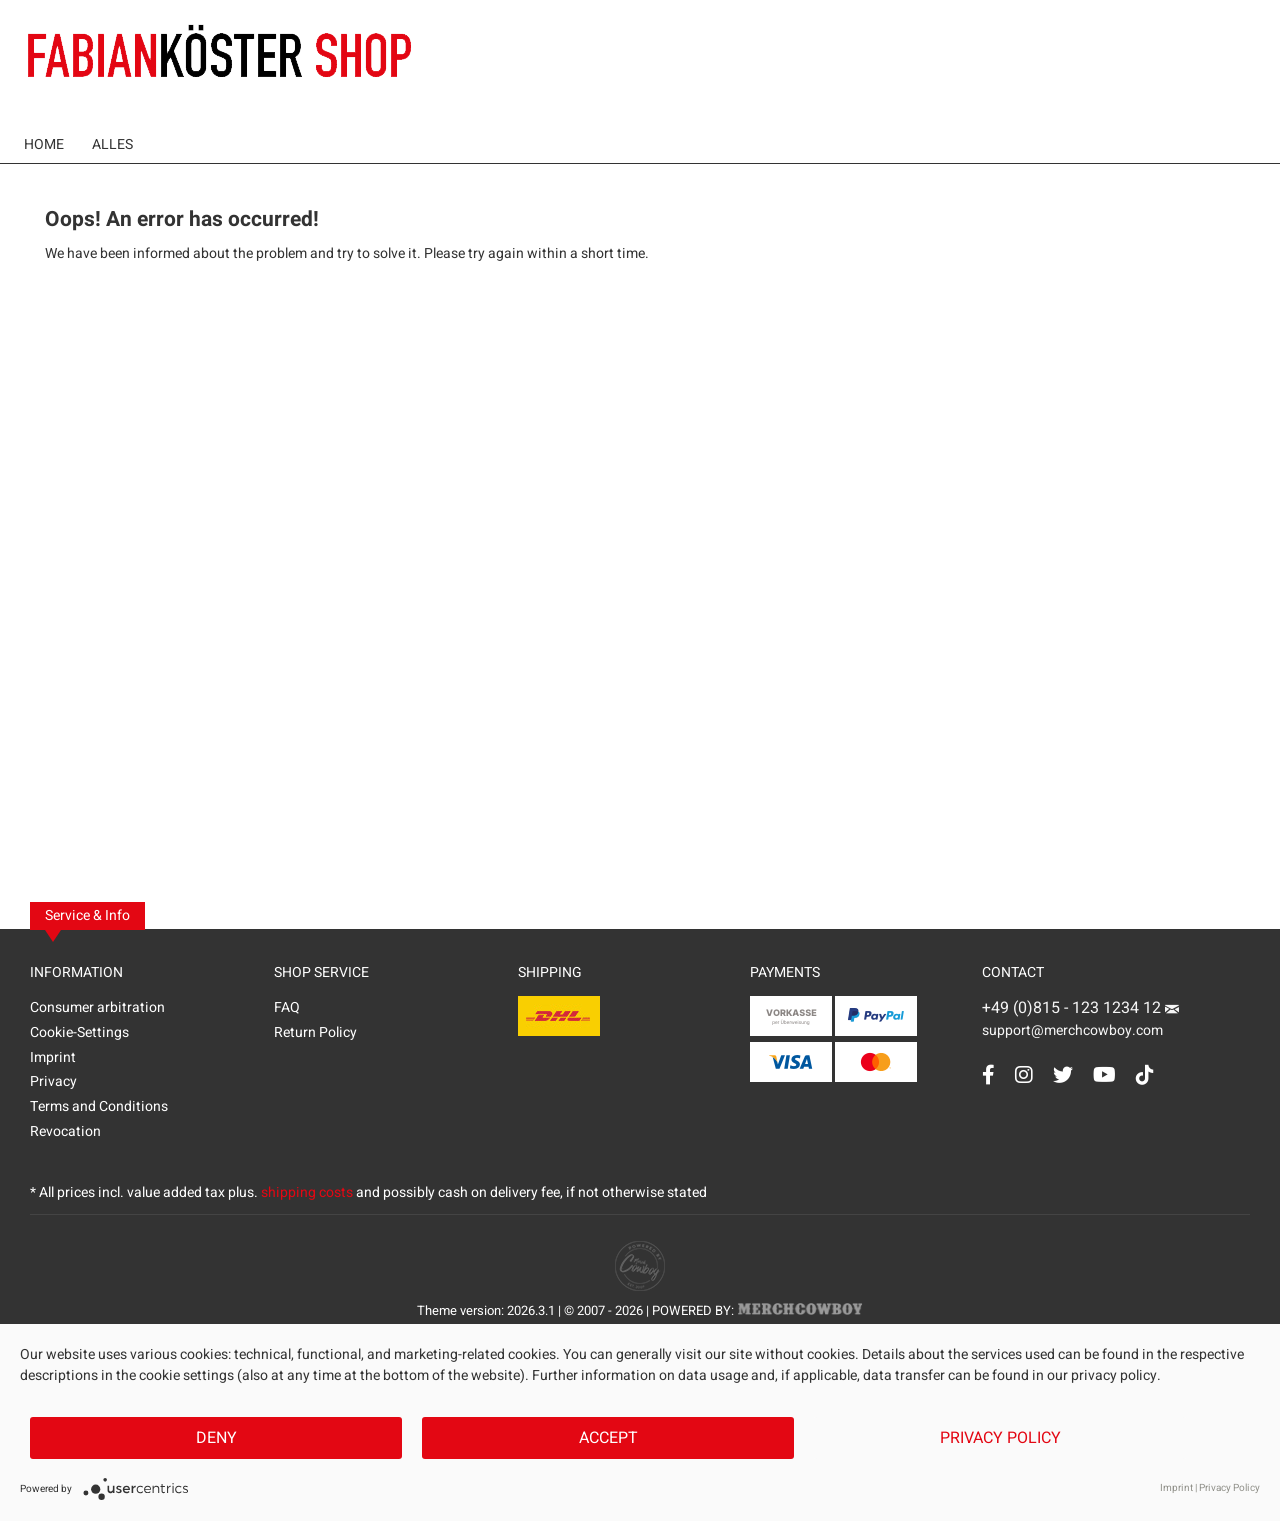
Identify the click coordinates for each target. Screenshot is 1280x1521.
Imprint (53, 1057)
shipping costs (307, 1192)
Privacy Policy (1000, 1438)
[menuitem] (44, 144)
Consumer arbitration (97, 1007)
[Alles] (112, 144)
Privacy (53, 1081)
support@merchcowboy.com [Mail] (1080, 1023)
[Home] (44, 144)
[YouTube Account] (1104, 1074)
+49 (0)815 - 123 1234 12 (1073, 1008)
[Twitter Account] (1063, 1074)
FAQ (287, 1007)
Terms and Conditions (99, 1106)
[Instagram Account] (1024, 1074)
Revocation (65, 1131)
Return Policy (315, 1032)
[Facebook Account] (988, 1074)
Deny (216, 1438)
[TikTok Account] (1145, 1074)
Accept (608, 1438)
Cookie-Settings (79, 1032)
